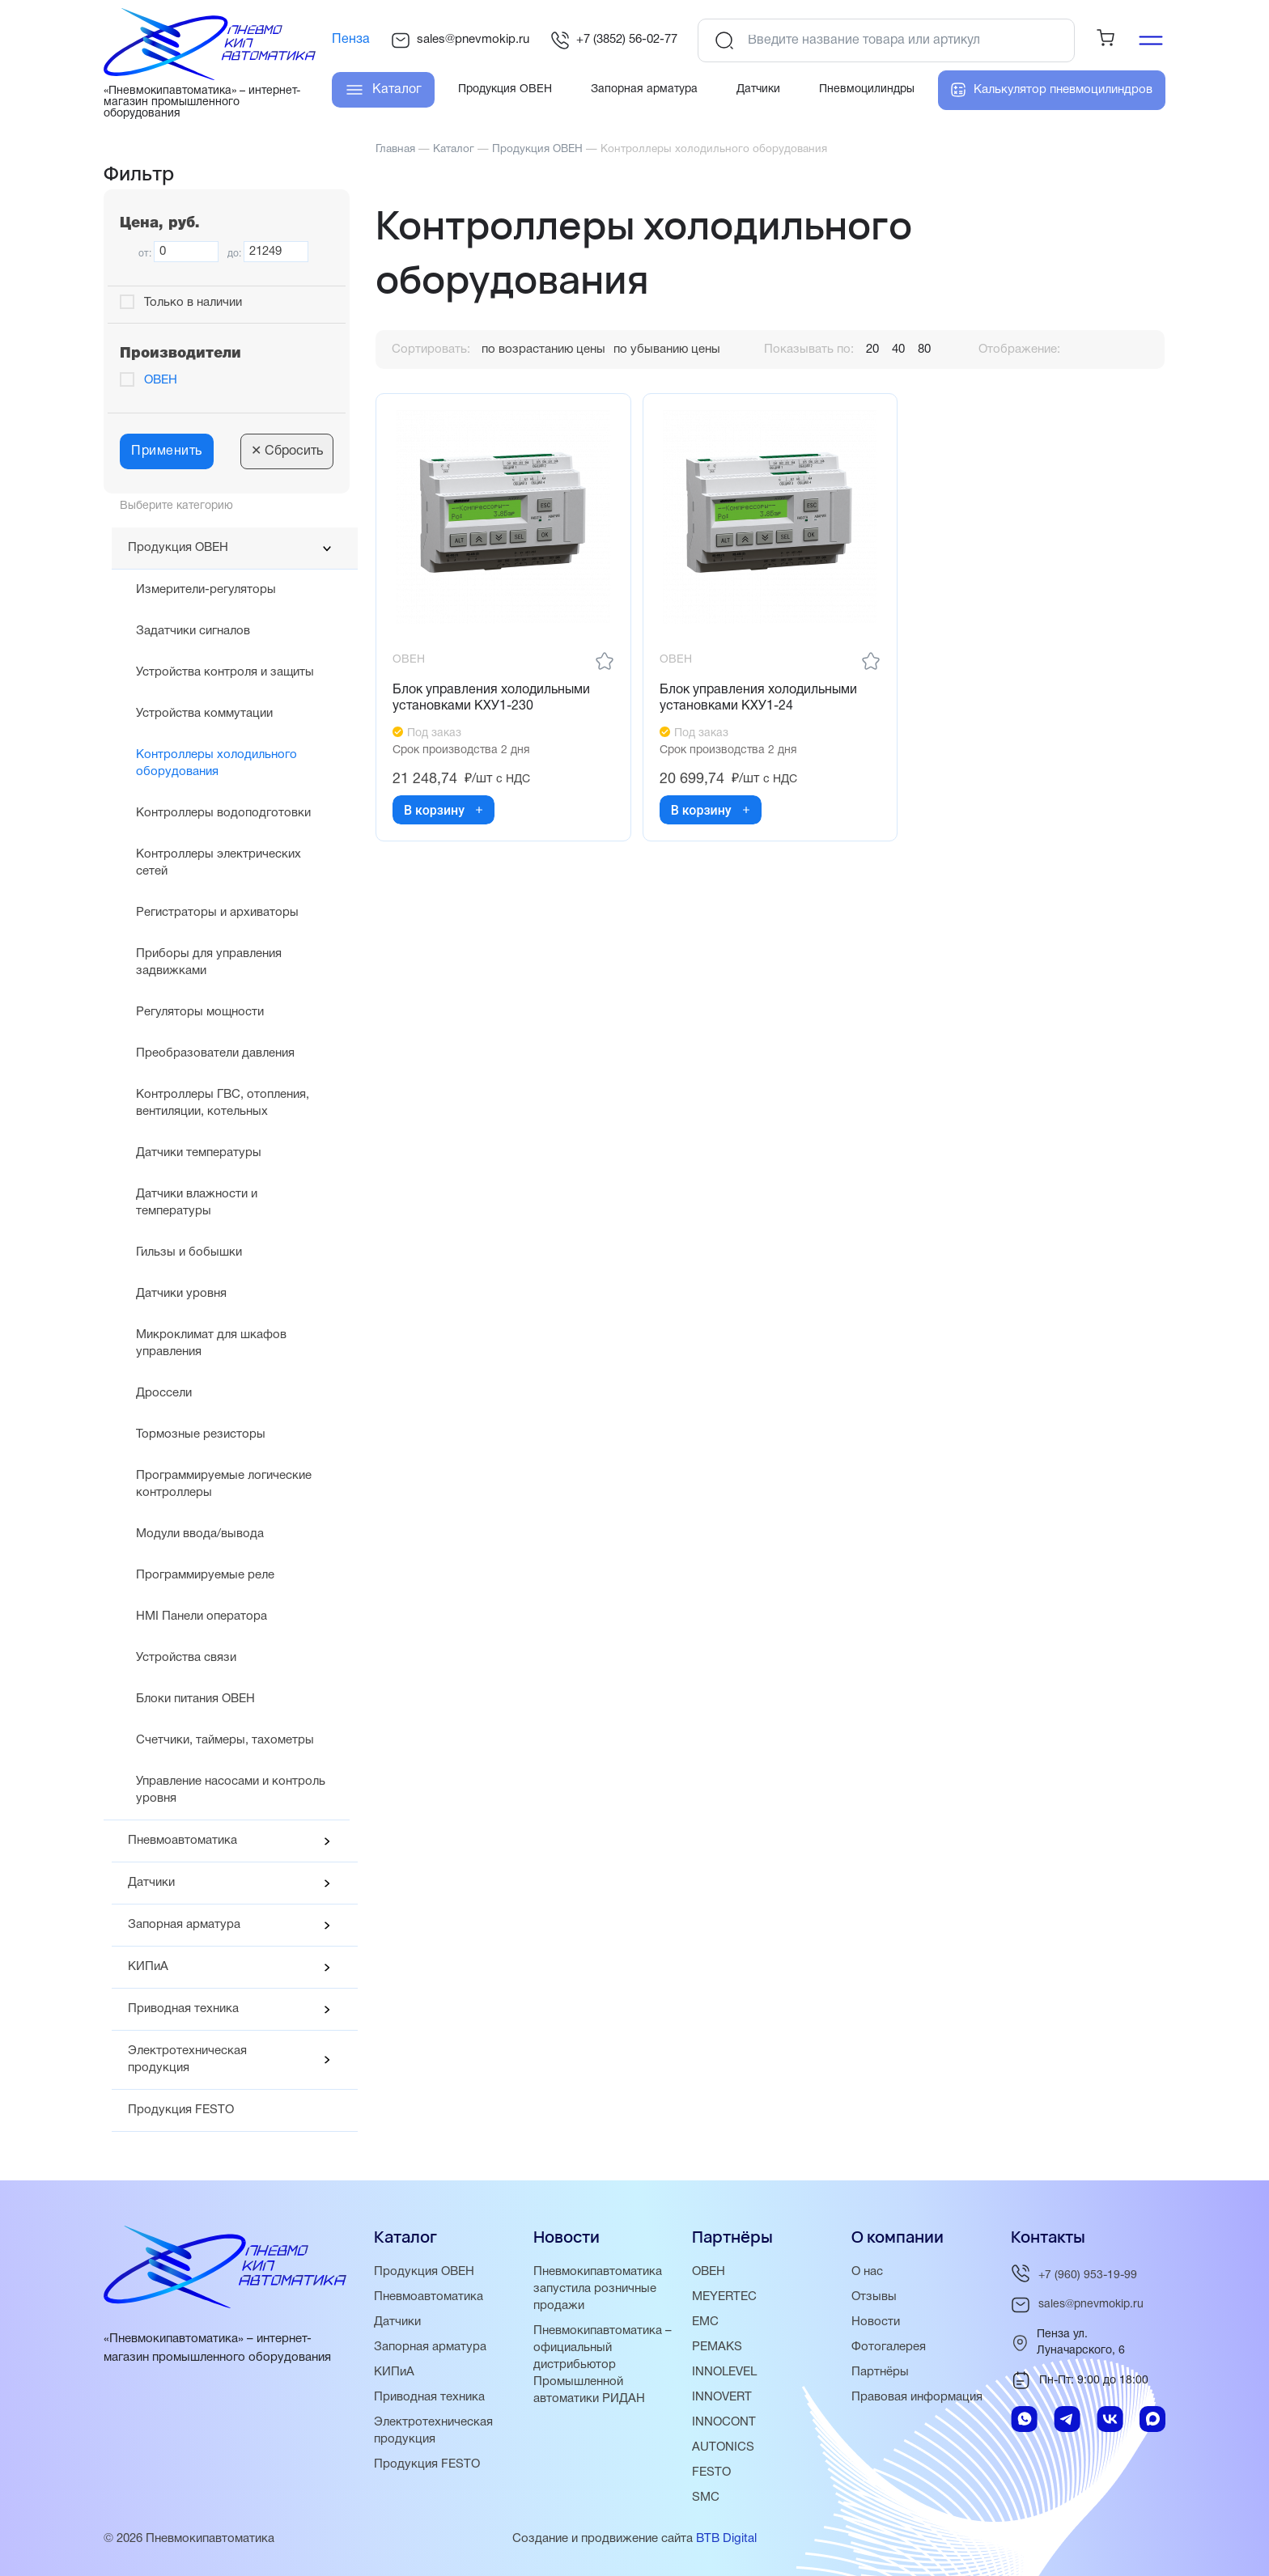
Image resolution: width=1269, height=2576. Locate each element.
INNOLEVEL (724, 2372)
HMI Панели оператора (201, 1616)
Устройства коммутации (204, 713)
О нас (867, 2271)
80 (924, 349)
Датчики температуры (198, 1153)
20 (872, 349)
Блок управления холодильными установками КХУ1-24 (758, 698)
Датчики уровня (181, 1293)
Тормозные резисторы (200, 1434)
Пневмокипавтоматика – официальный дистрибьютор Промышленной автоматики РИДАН (602, 2364)
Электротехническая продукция (187, 2059)
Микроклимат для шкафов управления (211, 1343)
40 (898, 349)
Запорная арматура (184, 1924)
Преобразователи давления (215, 1053)
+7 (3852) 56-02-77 (613, 40)
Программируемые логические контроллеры (224, 1484)
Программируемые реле (205, 1575)
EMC (705, 2322)
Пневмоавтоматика (182, 1840)
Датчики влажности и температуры (196, 1202)
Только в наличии (193, 302)
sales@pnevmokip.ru (460, 40)
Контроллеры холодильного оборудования (216, 763)
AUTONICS (723, 2447)
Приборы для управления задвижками (209, 962)
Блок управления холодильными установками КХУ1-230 (491, 698)
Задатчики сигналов (193, 631)
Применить (166, 451)
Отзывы (874, 2297)
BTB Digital (726, 2538)
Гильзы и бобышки (189, 1252)
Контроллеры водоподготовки (223, 813)
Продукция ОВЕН (178, 547)
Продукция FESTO (181, 2110)
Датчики (151, 1882)
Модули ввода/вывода (200, 1534)
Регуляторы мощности (200, 1012)
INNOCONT (724, 2422)
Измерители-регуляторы (206, 589)
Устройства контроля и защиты (225, 672)
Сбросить (287, 451)
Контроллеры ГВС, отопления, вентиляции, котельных (222, 1103)
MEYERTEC (724, 2297)
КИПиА (148, 1966)
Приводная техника (183, 2009)
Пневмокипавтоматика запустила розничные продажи (597, 2288)
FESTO (711, 2472)
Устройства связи (186, 1657)
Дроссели (164, 1393)
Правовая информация (917, 2397)
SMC (705, 2497)
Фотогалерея (888, 2347)
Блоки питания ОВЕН (195, 1699)
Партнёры (880, 2372)
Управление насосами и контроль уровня (230, 1790)
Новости (875, 2322)
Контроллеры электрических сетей (218, 863)
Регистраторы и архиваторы (217, 912)
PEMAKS (717, 2347)
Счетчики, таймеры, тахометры (225, 1740)
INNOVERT (722, 2397)
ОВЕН (160, 380)
